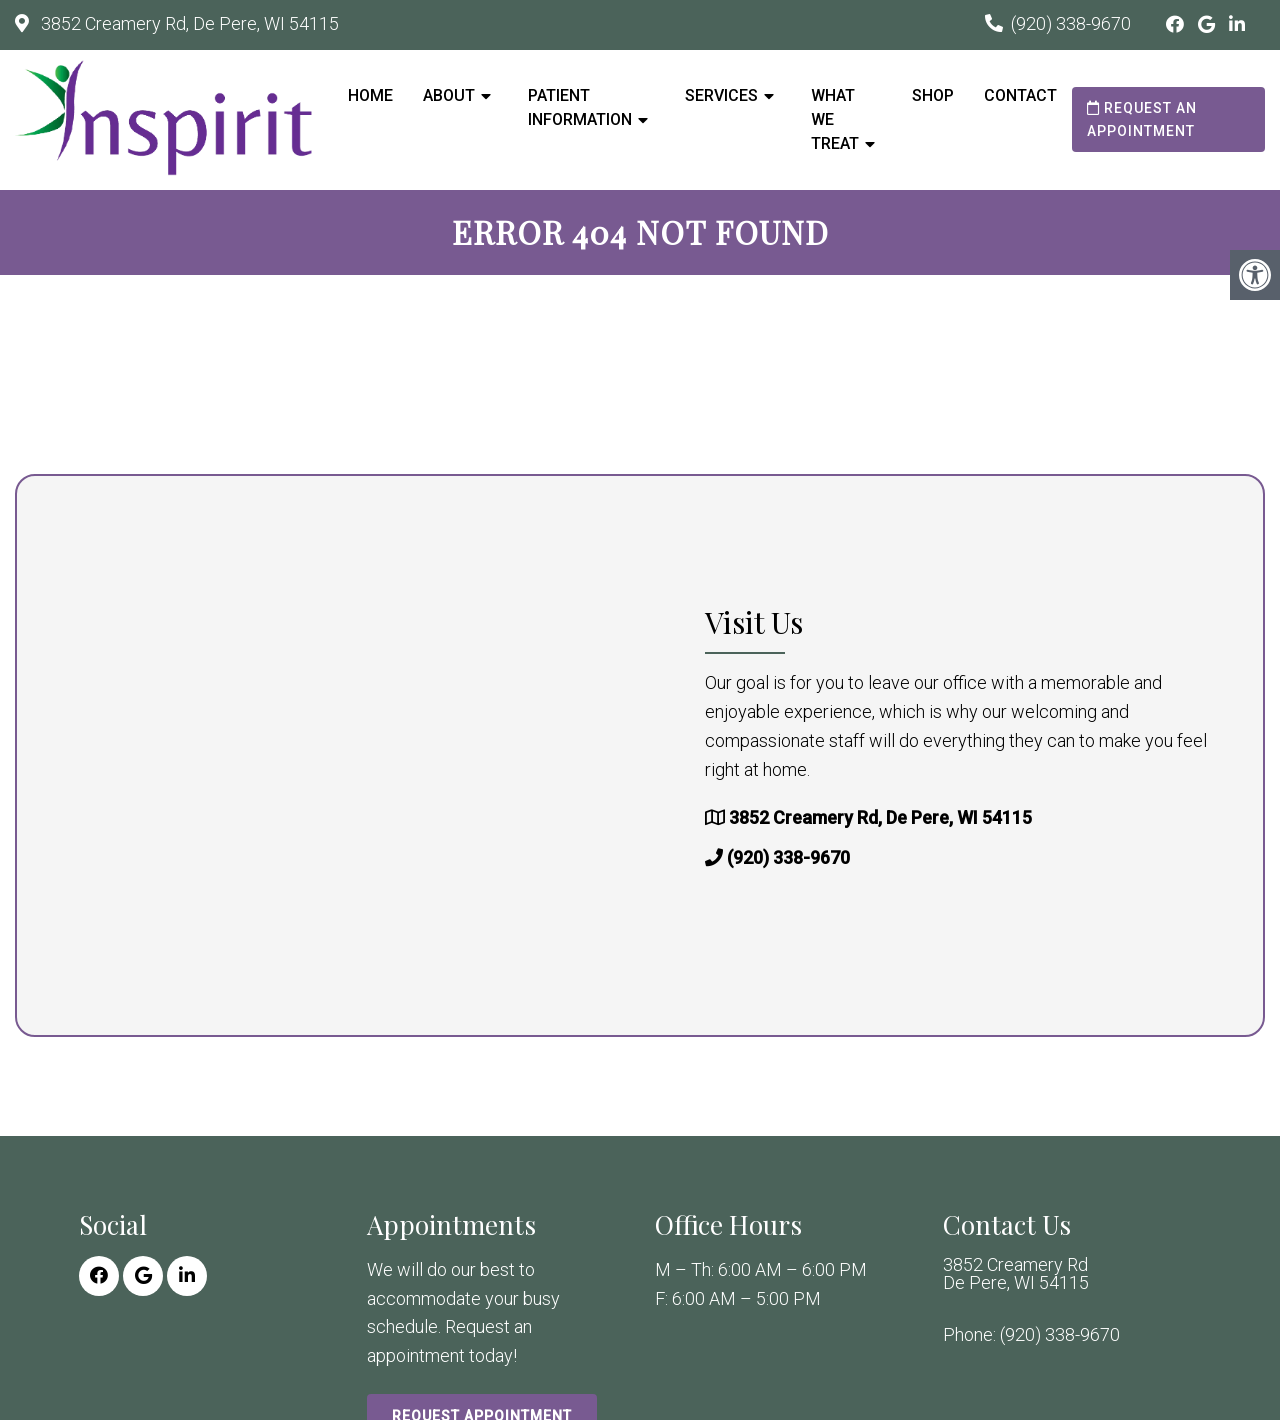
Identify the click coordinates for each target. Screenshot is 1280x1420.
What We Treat (835, 119)
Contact (1020, 95)
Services (721, 95)
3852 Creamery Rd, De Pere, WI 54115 (188, 23)
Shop (933, 95)
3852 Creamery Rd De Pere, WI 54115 (1016, 1274)
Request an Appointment (1142, 119)
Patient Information (580, 107)
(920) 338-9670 (1071, 23)
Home (370, 95)
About (449, 95)
